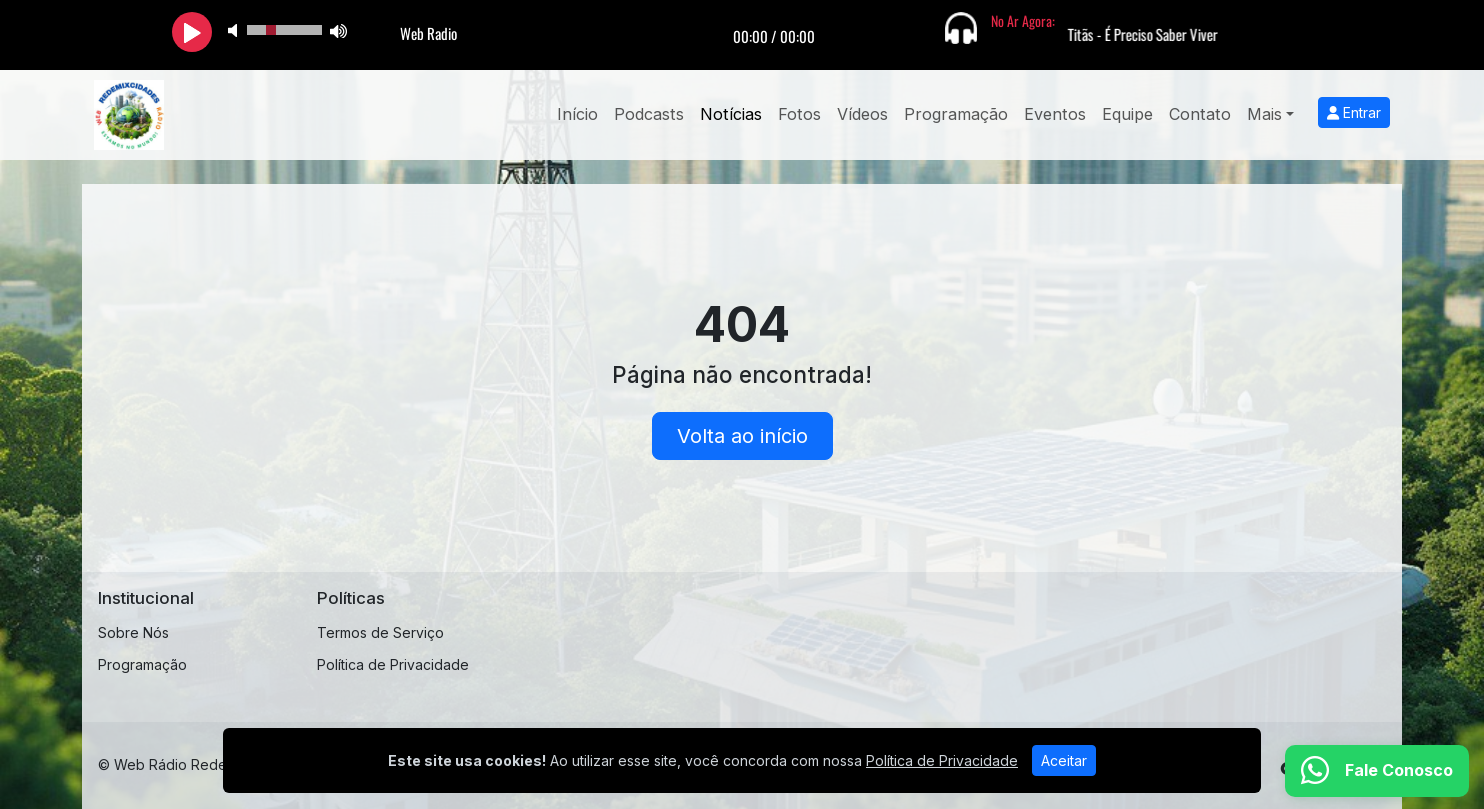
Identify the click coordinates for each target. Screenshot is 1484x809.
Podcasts (649, 114)
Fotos (799, 114)
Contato (1200, 114)
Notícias (731, 114)
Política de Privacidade (393, 664)
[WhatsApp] (1377, 771)
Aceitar (1064, 760)
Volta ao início (742, 436)
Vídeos (862, 114)
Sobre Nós (133, 632)
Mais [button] (1264, 114)
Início (577, 114)
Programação (956, 114)
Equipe (1127, 114)
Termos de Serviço (380, 632)
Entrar (1354, 112)
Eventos (1055, 114)
